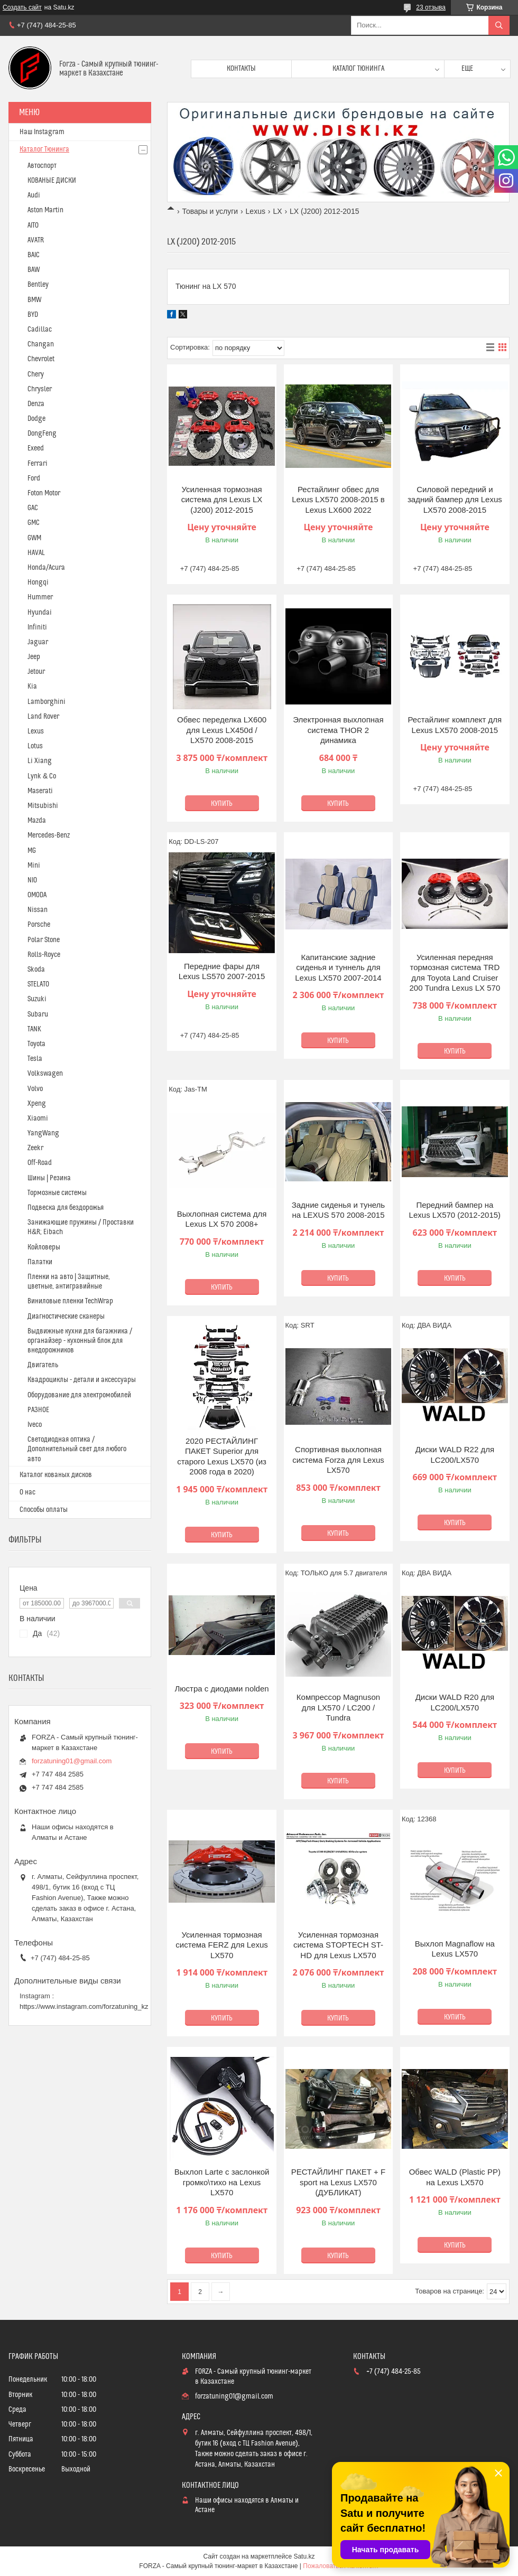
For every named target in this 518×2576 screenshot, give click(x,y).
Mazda (36, 820)
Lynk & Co (41, 776)
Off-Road (39, 1163)
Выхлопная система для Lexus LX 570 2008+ (221, 1219)
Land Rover (43, 716)
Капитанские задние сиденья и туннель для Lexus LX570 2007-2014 (338, 967)
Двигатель (42, 1365)
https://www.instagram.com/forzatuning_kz (84, 2006)
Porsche (38, 924)
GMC (33, 523)
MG (31, 851)
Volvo (35, 1089)
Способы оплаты (44, 1510)
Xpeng (36, 1103)
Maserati (40, 791)
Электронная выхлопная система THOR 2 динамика (338, 730)
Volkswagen (45, 1073)
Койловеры (43, 1247)
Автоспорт (42, 166)
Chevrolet (40, 359)
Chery (35, 374)
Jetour (36, 671)
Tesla (34, 1059)
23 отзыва (431, 7)
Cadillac (39, 329)
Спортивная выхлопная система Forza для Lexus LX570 (338, 1459)
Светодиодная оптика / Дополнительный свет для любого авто (76, 1449)
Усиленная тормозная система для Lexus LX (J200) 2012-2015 (222, 499)
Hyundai (39, 612)
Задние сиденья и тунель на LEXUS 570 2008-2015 (338, 1210)
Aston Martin (45, 210)
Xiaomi (37, 1118)
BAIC (33, 255)
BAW (33, 270)
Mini (33, 865)
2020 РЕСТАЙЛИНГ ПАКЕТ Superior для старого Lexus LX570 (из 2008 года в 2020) (221, 1456)
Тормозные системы (57, 1193)
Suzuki (37, 999)
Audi (33, 195)
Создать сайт (22, 7)
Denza (35, 404)
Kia (32, 686)
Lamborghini (46, 702)
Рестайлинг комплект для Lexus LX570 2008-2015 (455, 725)
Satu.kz (303, 2556)
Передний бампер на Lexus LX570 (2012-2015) (455, 1210)
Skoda (36, 969)
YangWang (43, 1133)
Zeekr (35, 1148)
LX (277, 211)
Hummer (40, 597)
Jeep (33, 657)
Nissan (37, 910)
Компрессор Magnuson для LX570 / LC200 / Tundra (338, 1707)
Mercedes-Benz (48, 835)
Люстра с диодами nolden (222, 1688)
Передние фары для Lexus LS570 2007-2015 (222, 971)
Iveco (34, 1425)
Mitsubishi (42, 806)
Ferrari (37, 463)
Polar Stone (43, 940)
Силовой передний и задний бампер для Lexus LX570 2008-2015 (455, 499)
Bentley (38, 284)
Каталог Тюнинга (44, 149)
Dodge (36, 419)
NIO (32, 880)
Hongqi (38, 582)
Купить (222, 804)
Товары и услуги (210, 211)
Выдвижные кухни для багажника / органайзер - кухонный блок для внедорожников (79, 1341)
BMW (34, 300)
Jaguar (37, 642)
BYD (32, 315)
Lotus (35, 746)
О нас (27, 1492)
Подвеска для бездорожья (65, 1208)
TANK (34, 1029)
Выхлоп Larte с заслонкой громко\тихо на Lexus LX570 (222, 2182)
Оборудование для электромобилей (79, 1395)
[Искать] (499, 25)
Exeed (35, 448)
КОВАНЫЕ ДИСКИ (51, 180)
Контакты (241, 68)
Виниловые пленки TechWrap (70, 1301)
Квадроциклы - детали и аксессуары (81, 1380)
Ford (33, 478)
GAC (32, 508)
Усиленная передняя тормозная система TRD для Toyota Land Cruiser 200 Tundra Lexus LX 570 (454, 973)
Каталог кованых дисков (56, 1475)
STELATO (38, 984)
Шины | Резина (49, 1178)
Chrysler (39, 389)
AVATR (35, 240)
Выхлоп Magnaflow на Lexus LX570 (455, 1949)
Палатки (39, 1262)
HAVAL (36, 553)
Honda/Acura (46, 567)
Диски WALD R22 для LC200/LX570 (454, 1454)
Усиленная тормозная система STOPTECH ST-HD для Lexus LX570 (338, 1945)
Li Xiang (39, 761)
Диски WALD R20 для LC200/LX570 (454, 1702)
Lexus (255, 211)
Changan (40, 344)
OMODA (37, 895)
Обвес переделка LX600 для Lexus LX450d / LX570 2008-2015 (221, 730)
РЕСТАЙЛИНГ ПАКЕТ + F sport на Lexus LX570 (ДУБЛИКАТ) (338, 2182)
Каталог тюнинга (358, 68)
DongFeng (42, 433)
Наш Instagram (42, 132)
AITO (33, 225)
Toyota (36, 1044)
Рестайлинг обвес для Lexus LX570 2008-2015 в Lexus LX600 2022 (338, 499)
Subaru (37, 1014)
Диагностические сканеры (66, 1316)
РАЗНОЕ (38, 1410)
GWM (34, 538)
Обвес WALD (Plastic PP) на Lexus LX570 (455, 2177)
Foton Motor (43, 493)
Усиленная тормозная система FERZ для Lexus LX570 (221, 1945)
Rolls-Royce (43, 955)
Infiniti (37, 627)
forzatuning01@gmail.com (72, 1761)
